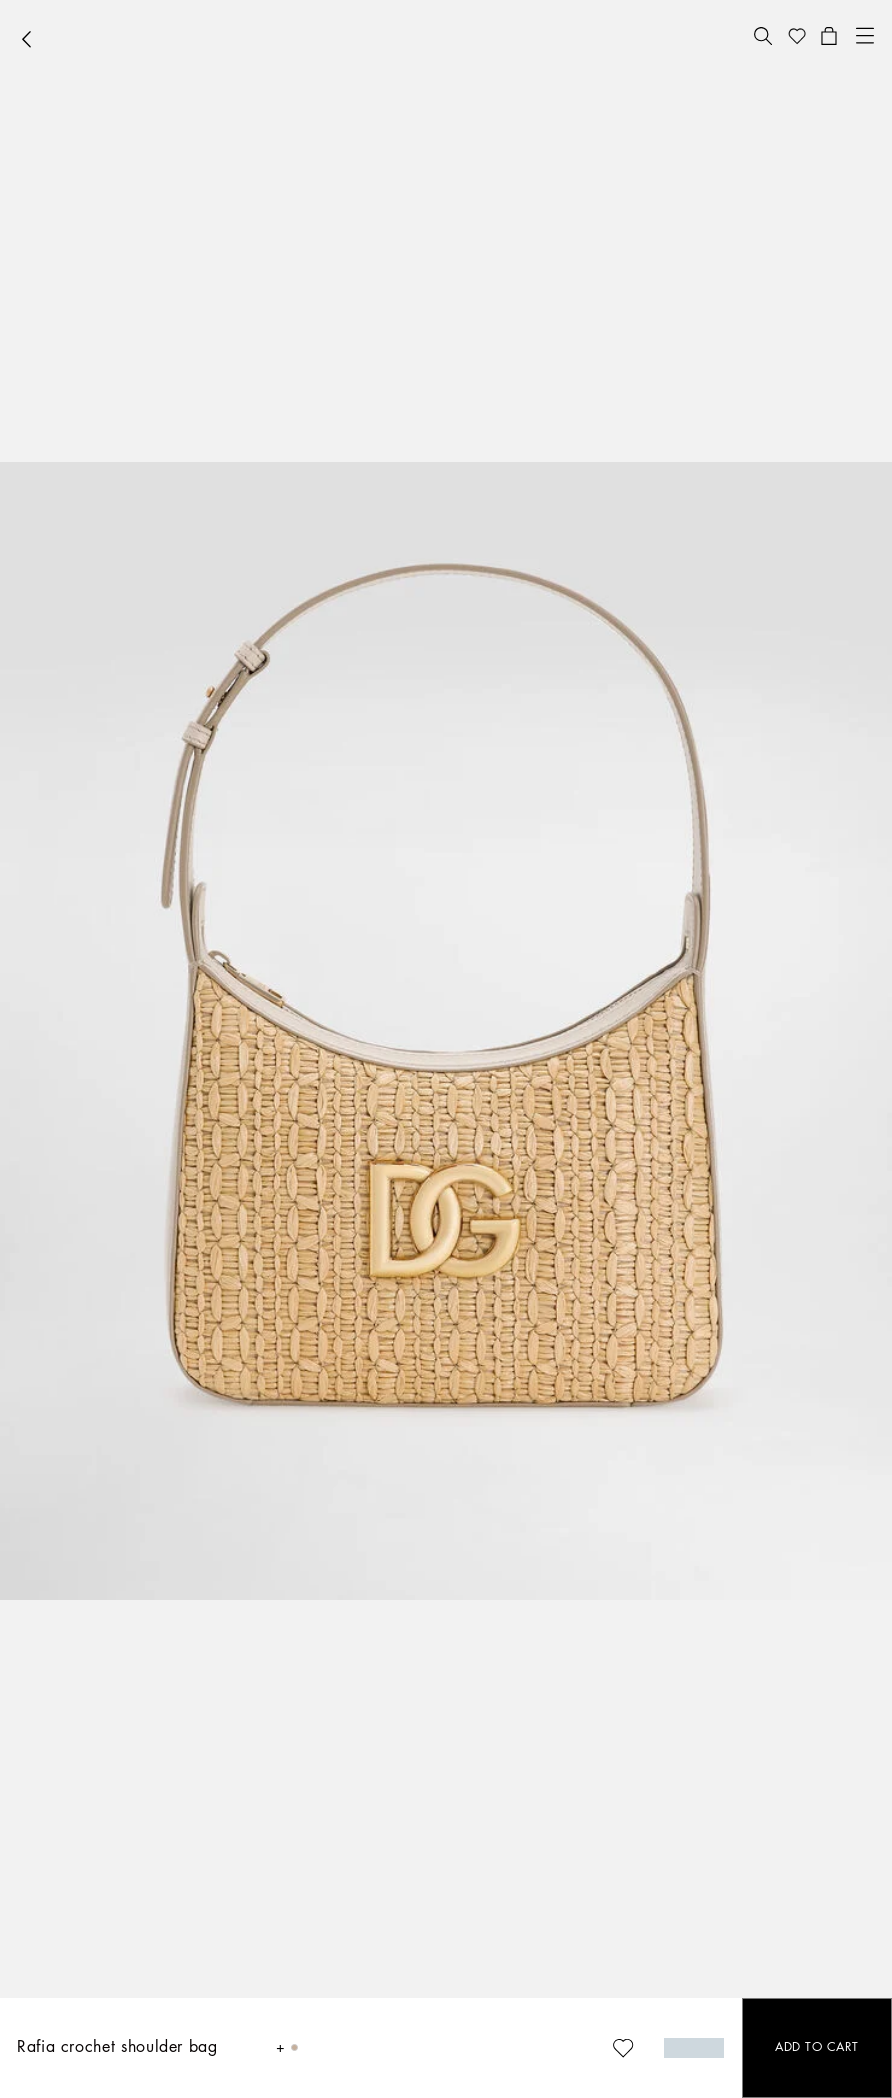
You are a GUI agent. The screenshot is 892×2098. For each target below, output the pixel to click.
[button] (763, 36)
